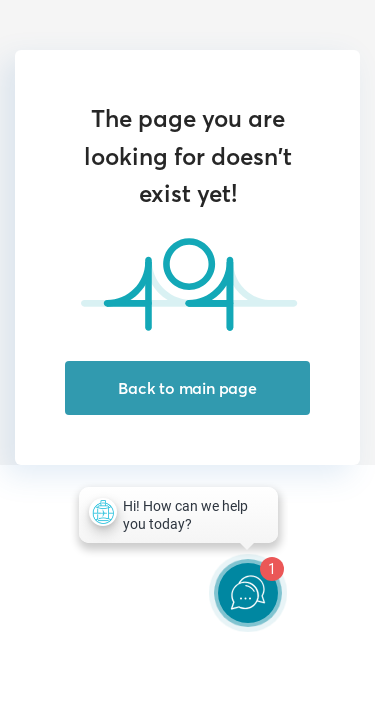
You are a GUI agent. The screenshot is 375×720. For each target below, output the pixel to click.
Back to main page (187, 388)
